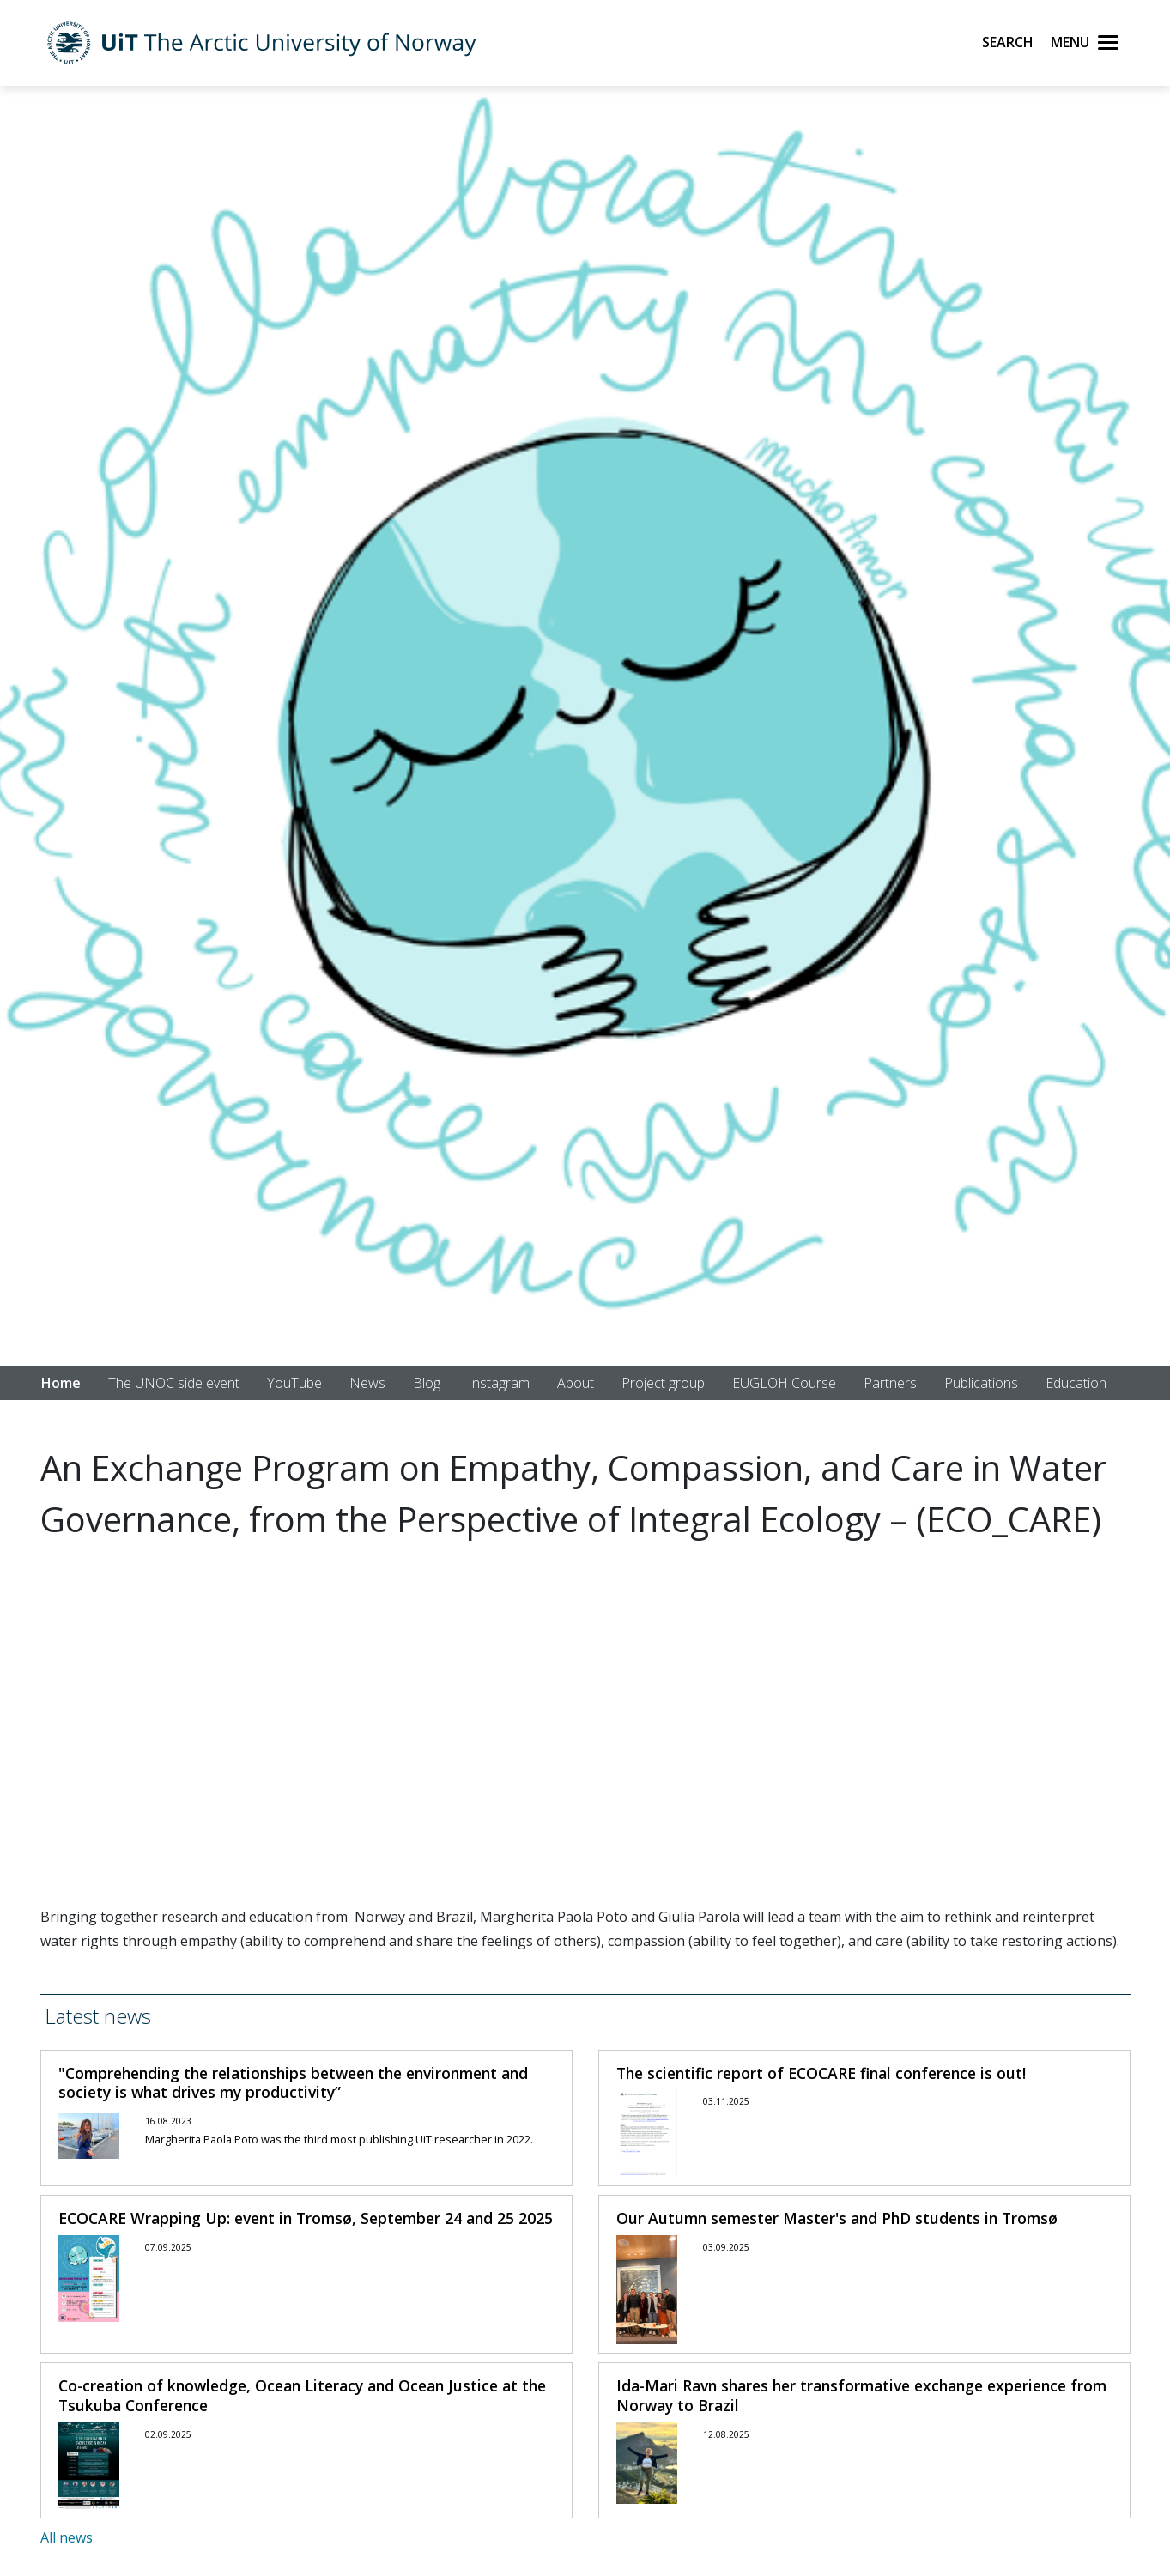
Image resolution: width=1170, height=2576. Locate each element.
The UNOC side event (173, 1382)
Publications (981, 1382)
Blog (426, 1382)
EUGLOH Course (784, 1382)
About (575, 1382)
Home (61, 1382)
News (367, 1382)
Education (1076, 1382)
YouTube (294, 1382)
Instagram (499, 1382)
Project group (663, 1382)
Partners (890, 1382)
